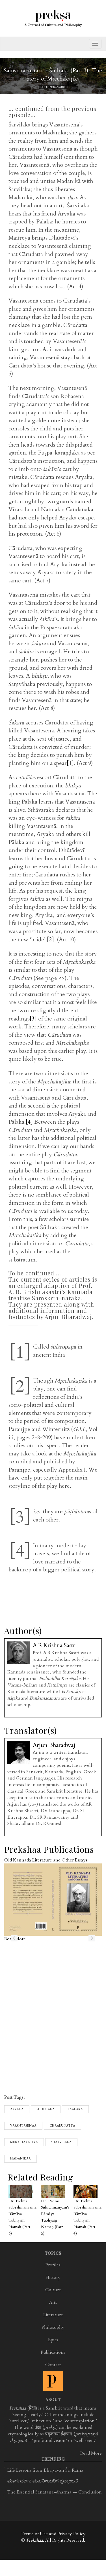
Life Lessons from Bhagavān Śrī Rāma (45, 2470)
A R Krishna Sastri (53, 87)
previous (14, 1938)
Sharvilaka (61, 2142)
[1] (70, 763)
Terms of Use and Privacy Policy (53, 2534)
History (53, 2277)
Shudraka (46, 2109)
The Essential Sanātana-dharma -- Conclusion (54, 2492)
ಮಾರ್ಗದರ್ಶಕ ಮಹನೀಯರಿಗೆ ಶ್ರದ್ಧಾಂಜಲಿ (42, 2481)
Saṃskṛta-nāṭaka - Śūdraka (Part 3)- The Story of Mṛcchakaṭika (53, 75)
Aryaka (16, 2109)
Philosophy (53, 2327)
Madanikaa (20, 2159)
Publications (53, 2352)
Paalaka (75, 2109)
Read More (91, 2453)
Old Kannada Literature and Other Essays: (46, 1860)
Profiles (53, 2265)
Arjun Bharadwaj (54, 1745)
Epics (53, 2340)
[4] (29, 1122)
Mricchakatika (24, 2142)
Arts (53, 2302)
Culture (53, 2290)
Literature (53, 2315)
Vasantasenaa (23, 2126)
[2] (50, 939)
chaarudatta (62, 2126)
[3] (33, 1018)
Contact (53, 2365)
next (92, 1938)
